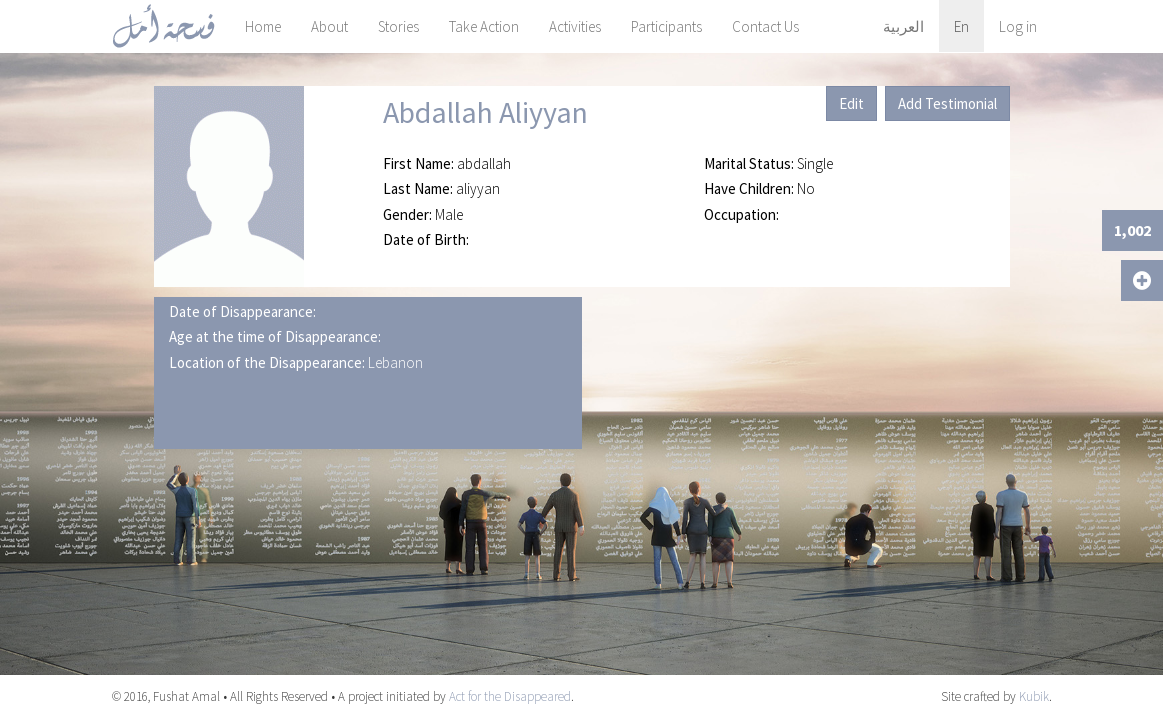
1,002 (1132, 230)
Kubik (1034, 696)
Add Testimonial (947, 103)
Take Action (484, 26)
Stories (398, 26)
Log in (1018, 26)
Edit (851, 103)
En (961, 26)
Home (263, 26)
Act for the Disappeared (510, 696)
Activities (575, 26)
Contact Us (765, 26)
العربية (903, 26)
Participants (666, 26)
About (329, 26)
